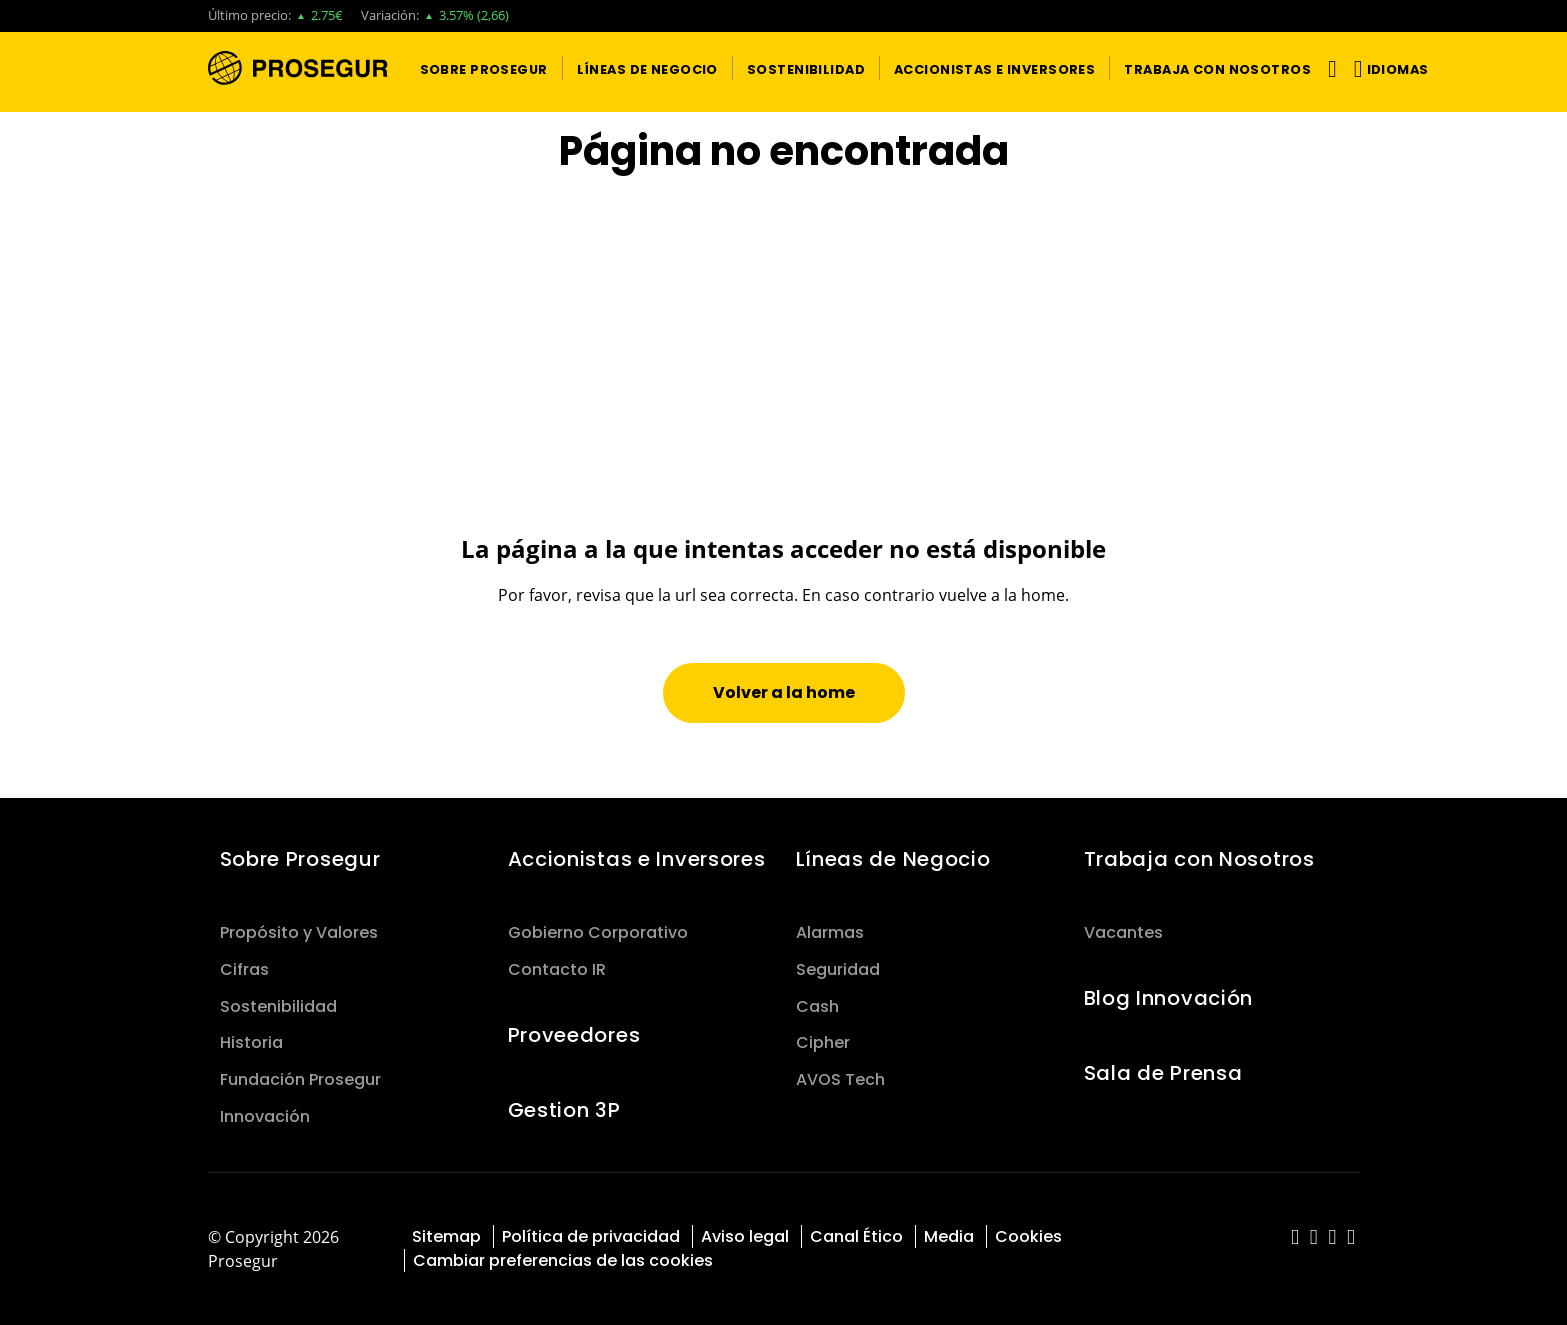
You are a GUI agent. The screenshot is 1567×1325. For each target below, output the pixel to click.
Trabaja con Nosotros (1199, 859)
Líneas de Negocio (893, 859)
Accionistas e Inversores (637, 859)
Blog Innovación (1169, 998)
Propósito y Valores (299, 932)
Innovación (265, 1116)
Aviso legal (745, 1236)
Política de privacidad (591, 1236)
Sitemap (446, 1236)
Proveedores (574, 1035)
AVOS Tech (840, 1079)
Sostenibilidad (278, 1006)
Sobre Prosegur (300, 859)
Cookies (1028, 1236)
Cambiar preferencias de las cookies (563, 1260)
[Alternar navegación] (1328, 68)
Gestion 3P (564, 1110)
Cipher (823, 1042)
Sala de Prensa (1163, 1073)
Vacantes (1123, 932)
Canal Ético (856, 1236)
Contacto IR (557, 969)
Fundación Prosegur (300, 1079)
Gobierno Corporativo (598, 932)
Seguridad (838, 969)
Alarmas (830, 932)
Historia (251, 1042)
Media (949, 1236)
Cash (817, 1006)
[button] (484, 68)
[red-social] (1295, 1238)
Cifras (244, 969)
